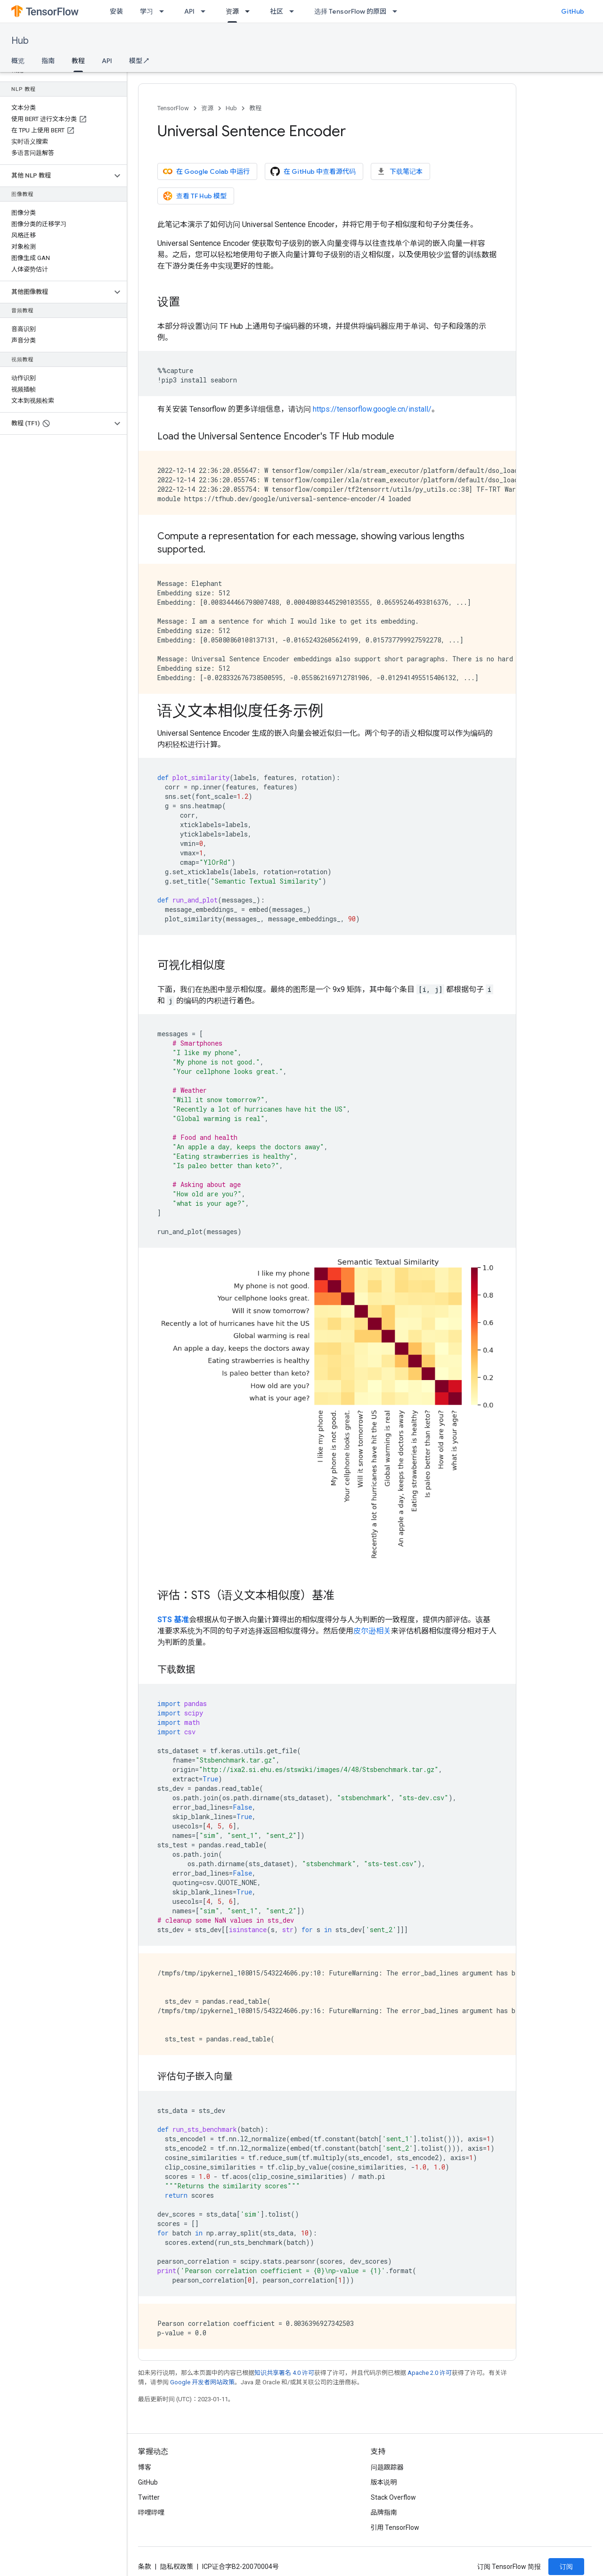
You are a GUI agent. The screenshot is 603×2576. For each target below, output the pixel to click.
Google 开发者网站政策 (202, 2382)
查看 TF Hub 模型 (195, 196)
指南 (48, 61)
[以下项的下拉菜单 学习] (164, 11)
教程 (255, 108)
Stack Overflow (393, 2497)
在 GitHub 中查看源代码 (313, 171)
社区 (276, 11)
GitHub (572, 11)
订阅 (566, 2566)
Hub (20, 41)
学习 (146, 11)
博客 (144, 2467)
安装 (116, 11)
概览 (17, 61)
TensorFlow (173, 108)
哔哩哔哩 (151, 2512)
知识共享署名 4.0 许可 (284, 2372)
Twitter (149, 2497)
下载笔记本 (399, 171)
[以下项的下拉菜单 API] (206, 11)
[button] (56, 175)
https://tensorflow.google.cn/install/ (372, 409)
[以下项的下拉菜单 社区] (294, 11)
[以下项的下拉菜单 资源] (250, 11)
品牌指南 (384, 2512)
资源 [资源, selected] (232, 11)
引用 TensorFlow (395, 2527)
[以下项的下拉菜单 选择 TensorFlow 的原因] (397, 11)
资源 (207, 108)
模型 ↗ (139, 61)
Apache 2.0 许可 (429, 2372)
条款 (144, 2566)
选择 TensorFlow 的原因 (350, 11)
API (189, 11)
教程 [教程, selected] (78, 61)
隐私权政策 (176, 2566)
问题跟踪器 (387, 2467)
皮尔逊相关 (372, 1630)
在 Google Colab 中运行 (206, 171)
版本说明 (384, 2482)
